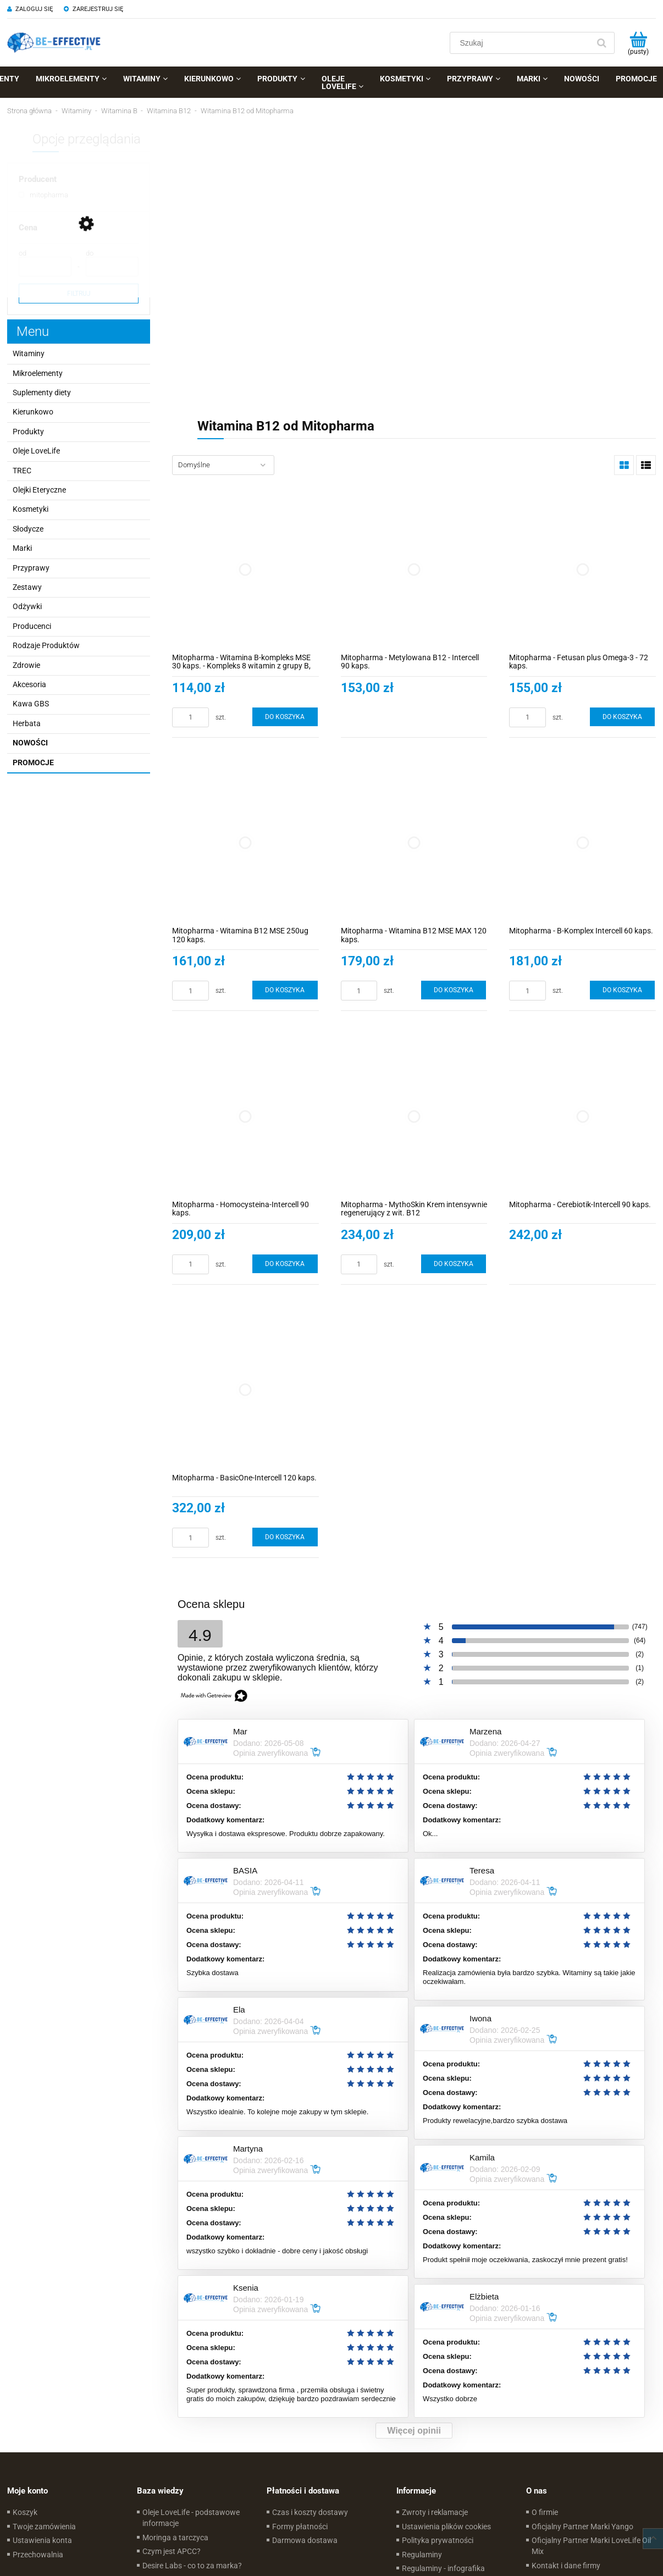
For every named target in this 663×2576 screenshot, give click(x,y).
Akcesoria (29, 684)
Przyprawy (31, 567)
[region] (414, 253)
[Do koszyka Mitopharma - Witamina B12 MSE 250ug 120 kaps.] (284, 990)
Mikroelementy (38, 373)
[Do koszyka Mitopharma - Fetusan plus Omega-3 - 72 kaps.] (622, 716)
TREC (22, 470)
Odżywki (27, 606)
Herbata (27, 723)
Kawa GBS (31, 703)
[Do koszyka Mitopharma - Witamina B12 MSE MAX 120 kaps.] (453, 990)
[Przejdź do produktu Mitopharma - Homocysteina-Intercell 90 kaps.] (245, 1116)
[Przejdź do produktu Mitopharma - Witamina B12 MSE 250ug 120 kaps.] (245, 843)
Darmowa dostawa (305, 2540)
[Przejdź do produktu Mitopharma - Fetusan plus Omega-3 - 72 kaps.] (582, 569)
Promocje (33, 762)
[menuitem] (71, 79)
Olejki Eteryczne (39, 489)
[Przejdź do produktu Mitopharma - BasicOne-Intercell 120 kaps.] (245, 1390)
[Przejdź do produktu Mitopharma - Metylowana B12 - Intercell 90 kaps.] (414, 569)
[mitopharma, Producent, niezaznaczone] (43, 194)
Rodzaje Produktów (46, 645)
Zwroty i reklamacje (435, 2512)
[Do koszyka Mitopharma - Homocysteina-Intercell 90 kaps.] (284, 1263)
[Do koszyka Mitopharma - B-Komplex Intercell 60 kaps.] (622, 990)
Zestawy (27, 587)
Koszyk (25, 2512)
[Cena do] (112, 267)
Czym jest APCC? (171, 2551)
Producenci (32, 626)
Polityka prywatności (437, 2540)
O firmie (545, 2512)
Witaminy (29, 353)
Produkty (28, 431)
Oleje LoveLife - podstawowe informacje (191, 2518)
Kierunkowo (33, 411)
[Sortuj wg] (223, 465)
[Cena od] (45, 267)
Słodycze (28, 528)
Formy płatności (300, 2526)
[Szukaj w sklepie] (522, 43)
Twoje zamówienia (44, 2526)
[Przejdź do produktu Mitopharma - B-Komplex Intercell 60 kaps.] (582, 843)
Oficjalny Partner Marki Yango (582, 2526)
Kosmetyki (30, 509)
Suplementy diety (42, 392)
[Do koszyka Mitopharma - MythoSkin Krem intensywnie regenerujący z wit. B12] (453, 1263)
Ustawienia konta (42, 2540)
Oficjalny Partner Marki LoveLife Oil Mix (591, 2546)
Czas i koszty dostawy (310, 2512)
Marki (22, 548)
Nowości (30, 742)
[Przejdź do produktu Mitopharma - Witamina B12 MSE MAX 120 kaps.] (414, 843)
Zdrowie (26, 665)
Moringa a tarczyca (175, 2537)
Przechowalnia (38, 2554)
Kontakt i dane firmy (566, 2565)
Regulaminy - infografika (443, 2568)
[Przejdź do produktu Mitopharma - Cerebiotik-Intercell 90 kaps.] (582, 1116)
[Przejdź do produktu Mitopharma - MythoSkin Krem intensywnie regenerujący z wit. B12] (414, 1116)
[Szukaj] (601, 43)
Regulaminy (422, 2554)
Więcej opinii (414, 2430)
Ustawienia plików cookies (446, 2526)
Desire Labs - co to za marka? (192, 2565)
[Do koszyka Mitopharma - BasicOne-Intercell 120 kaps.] (284, 1537)
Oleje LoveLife (36, 450)
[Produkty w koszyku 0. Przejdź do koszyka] (638, 42)
